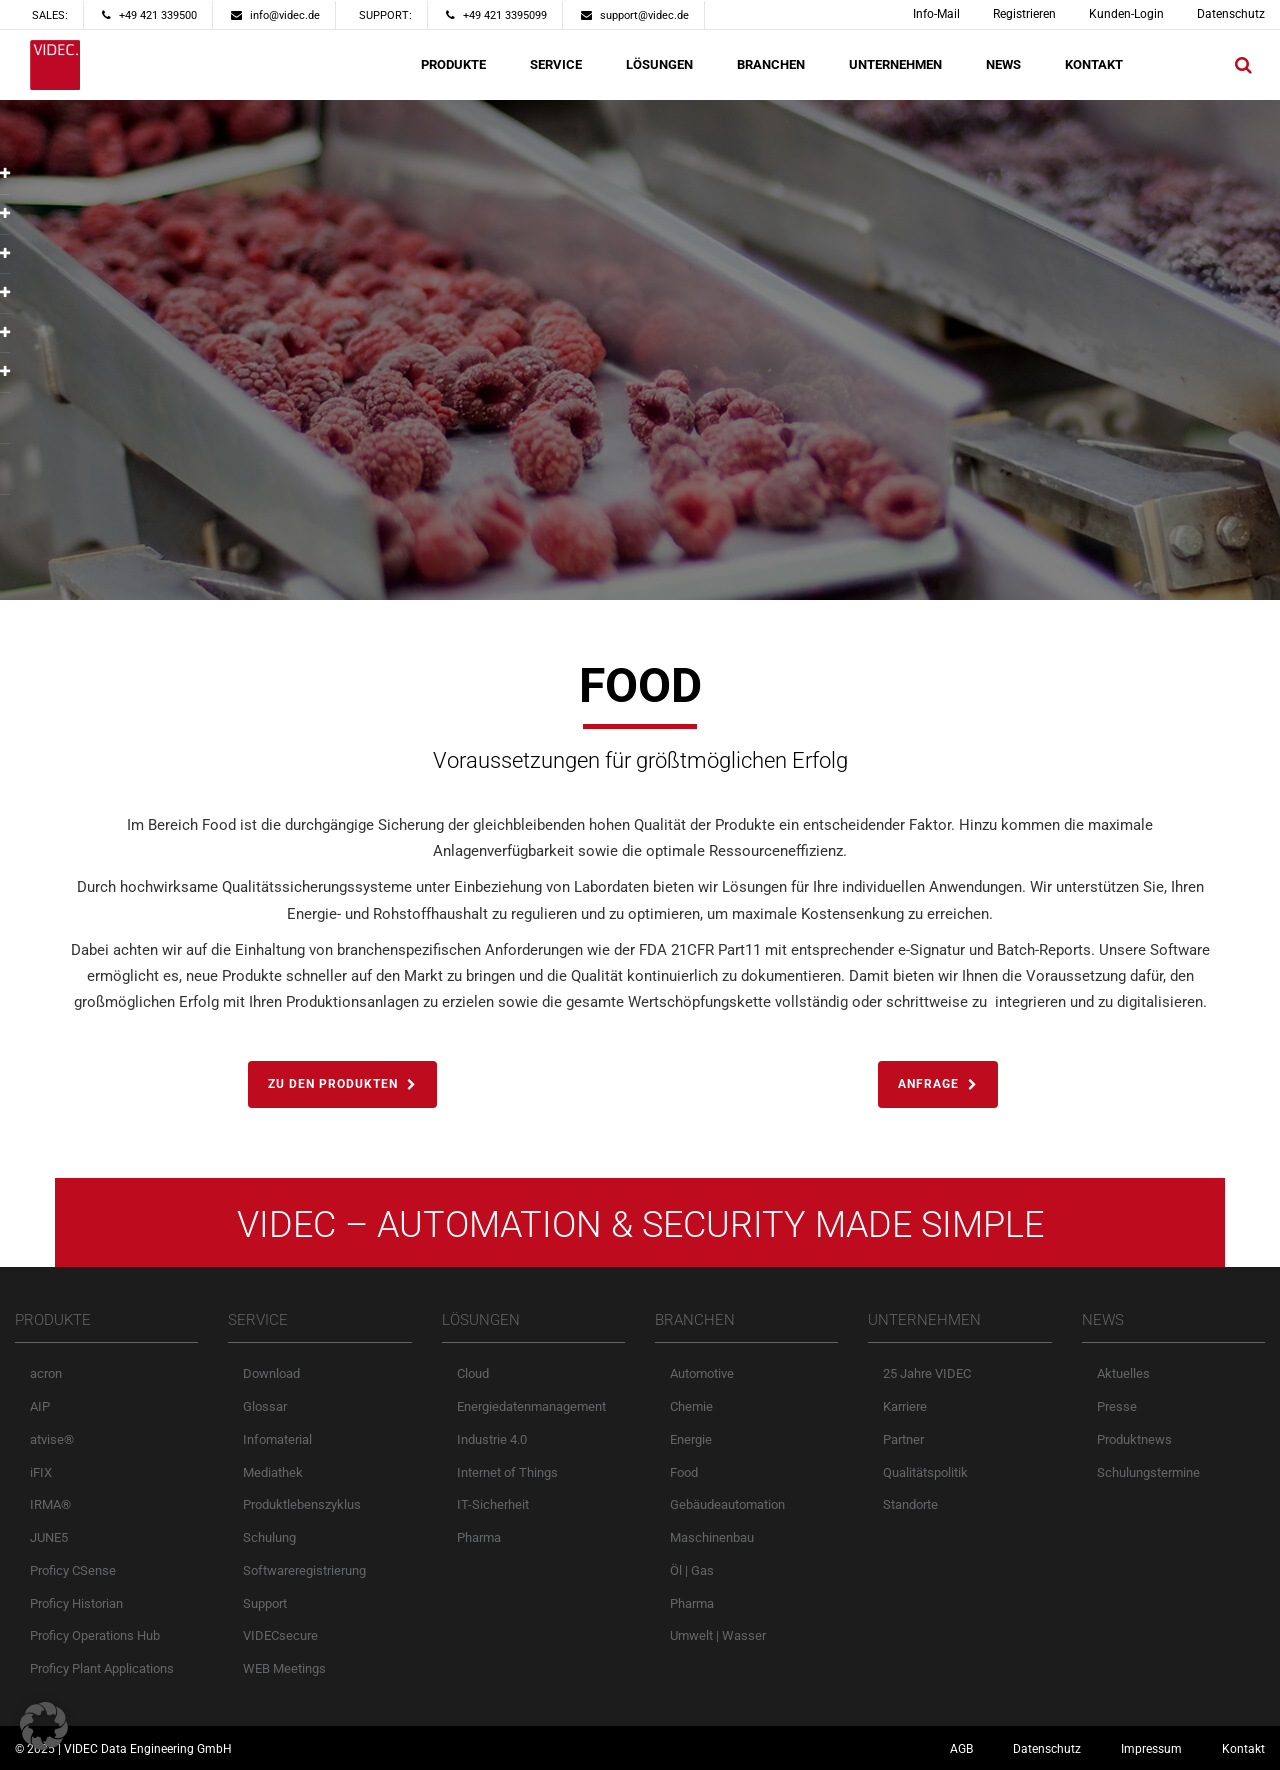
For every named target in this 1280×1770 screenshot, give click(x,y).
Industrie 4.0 (492, 1439)
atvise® (52, 1439)
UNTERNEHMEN (895, 64)
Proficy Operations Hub (95, 1635)
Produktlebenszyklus (302, 1504)
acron (46, 1373)
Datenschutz (1231, 14)
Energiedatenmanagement (531, 1406)
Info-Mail (936, 14)
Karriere (905, 1406)
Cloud (473, 1373)
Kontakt (1243, 1749)
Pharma (479, 1537)
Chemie (691, 1406)
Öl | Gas (692, 1570)
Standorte (910, 1504)
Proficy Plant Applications (102, 1668)
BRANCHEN (771, 64)
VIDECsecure (280, 1635)
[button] (44, 1726)
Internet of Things (507, 1472)
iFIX (41, 1472)
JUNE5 (49, 1537)
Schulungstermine (1148, 1472)
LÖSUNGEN (659, 64)
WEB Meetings (284, 1668)
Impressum (1151, 1749)
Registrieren (1024, 14)
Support (265, 1603)
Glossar (265, 1406)
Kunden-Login (1126, 14)
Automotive (702, 1373)
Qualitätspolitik (925, 1472)
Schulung (269, 1537)
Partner (903, 1439)
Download (271, 1373)
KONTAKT (1094, 64)
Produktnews (1134, 1439)
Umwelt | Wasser (718, 1635)
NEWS (1003, 64)
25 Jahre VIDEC (927, 1373)
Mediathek (273, 1472)
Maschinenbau (712, 1537)
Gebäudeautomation (727, 1504)
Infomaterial (277, 1439)
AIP (40, 1406)
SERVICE (556, 64)
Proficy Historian (76, 1603)
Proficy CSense (73, 1570)
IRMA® (50, 1504)
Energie (691, 1439)
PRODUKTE (453, 64)
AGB (961, 1749)
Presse (1117, 1406)
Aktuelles (1123, 1373)
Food (684, 1472)
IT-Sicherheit (493, 1504)
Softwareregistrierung (304, 1570)
